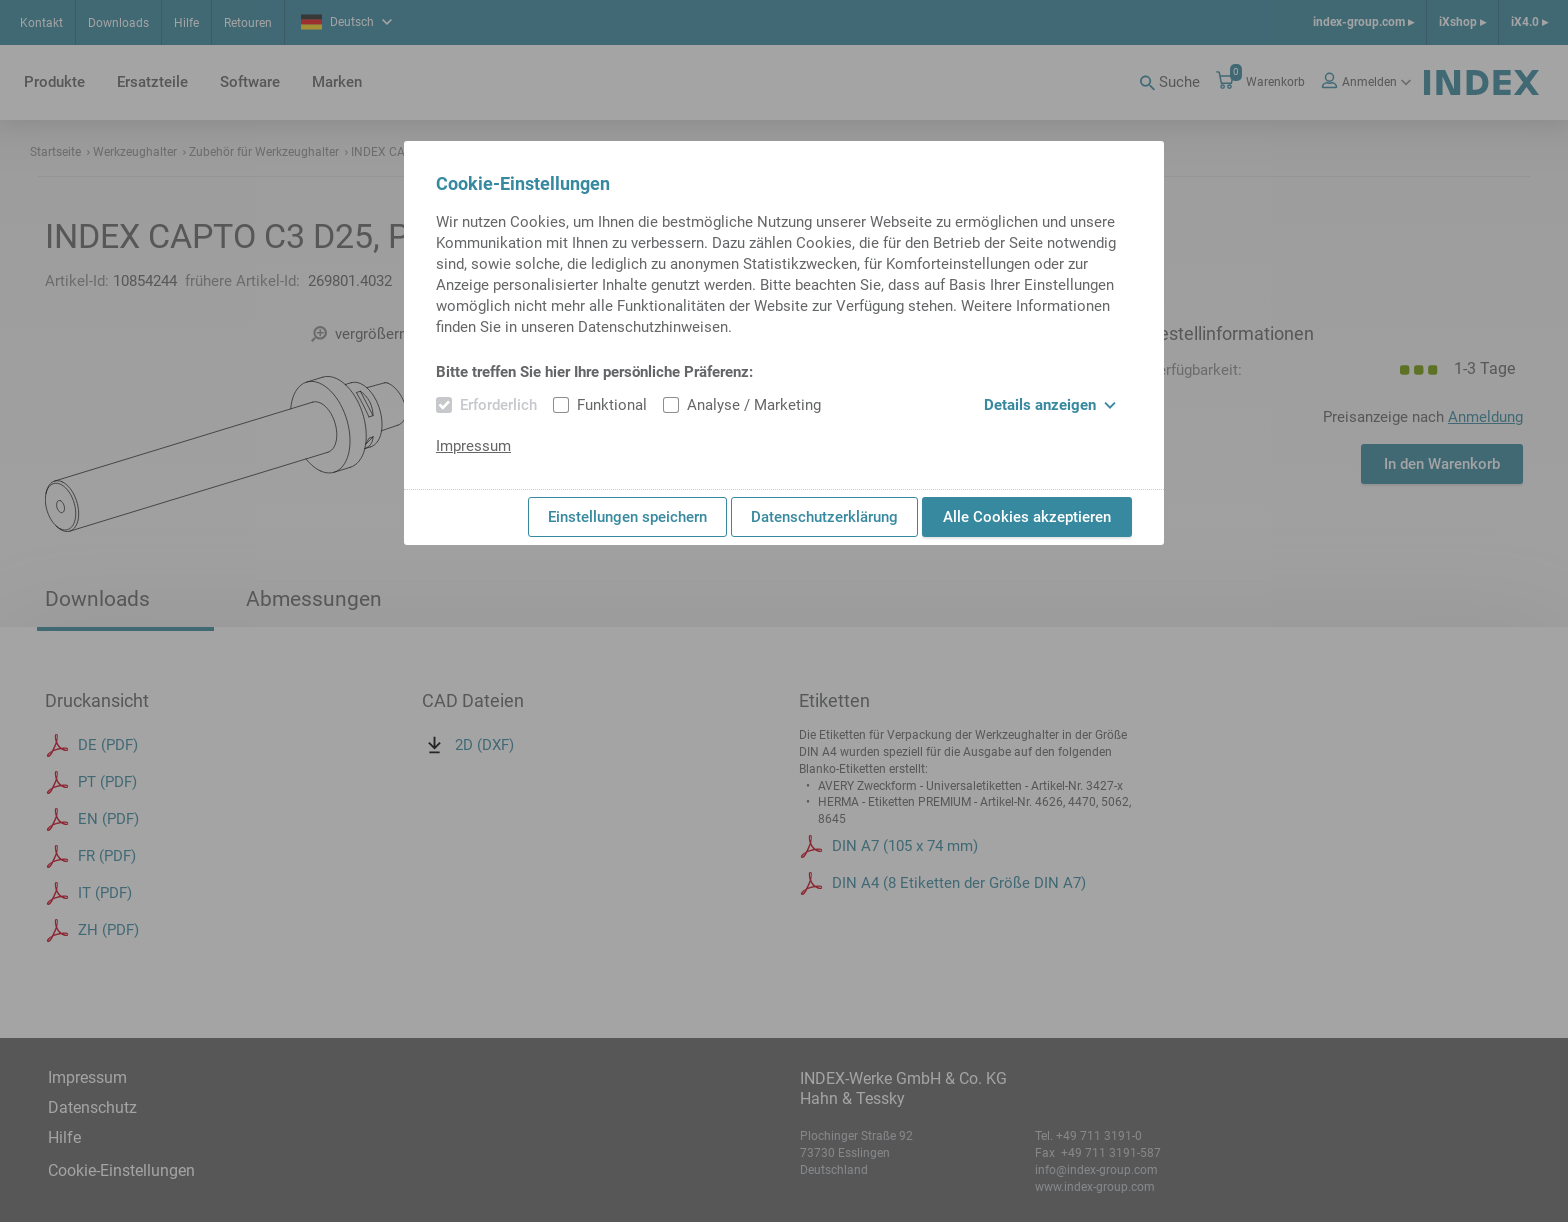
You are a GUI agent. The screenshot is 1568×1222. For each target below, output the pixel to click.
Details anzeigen (1050, 405)
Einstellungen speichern (627, 517)
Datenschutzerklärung (824, 517)
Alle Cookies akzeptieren (1027, 517)
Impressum (473, 446)
